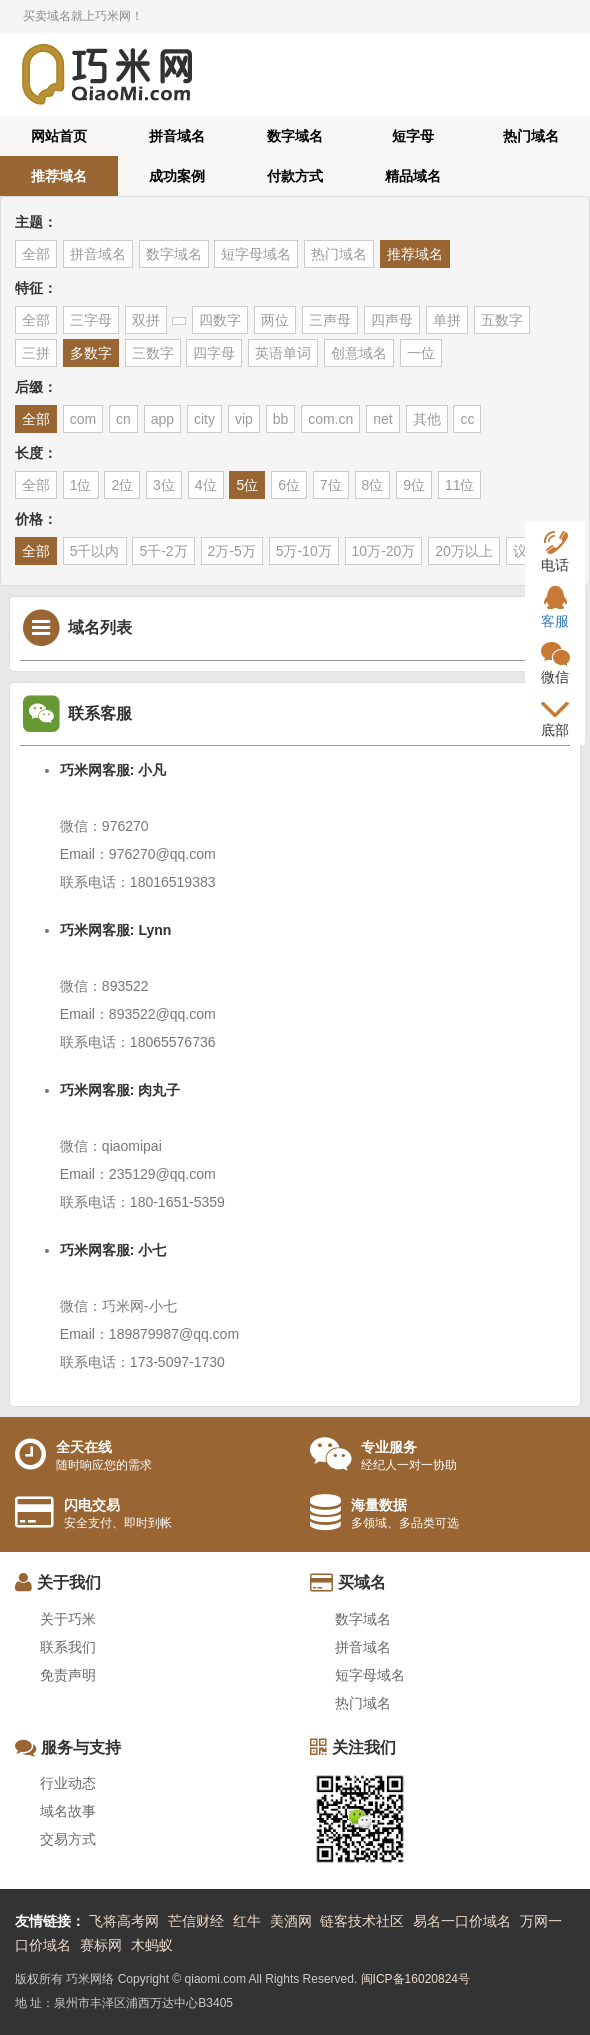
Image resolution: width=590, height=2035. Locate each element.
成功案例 (177, 176)
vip (244, 419)
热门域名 (531, 136)
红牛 (247, 1921)
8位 (373, 485)
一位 (421, 353)
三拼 (36, 353)
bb (281, 419)
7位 (331, 485)
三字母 (91, 320)
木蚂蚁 (152, 1945)
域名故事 (68, 1811)
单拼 (447, 320)
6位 (289, 485)
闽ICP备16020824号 (415, 1979)
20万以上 (464, 551)
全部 (36, 254)
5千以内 (95, 551)
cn (123, 419)
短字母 (413, 136)
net (382, 419)
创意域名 (359, 353)
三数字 (153, 353)
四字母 (214, 353)
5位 (247, 485)
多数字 (91, 353)
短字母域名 (256, 254)
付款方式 (295, 176)
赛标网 (101, 1945)
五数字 (502, 320)
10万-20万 (384, 551)
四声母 (392, 320)
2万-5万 (232, 551)
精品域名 (413, 176)
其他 (427, 419)
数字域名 (295, 136)
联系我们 (68, 1647)
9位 (414, 485)
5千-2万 (163, 551)
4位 (206, 485)
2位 (122, 485)
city (204, 419)
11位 (460, 485)
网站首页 (59, 136)
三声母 (330, 320)
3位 (164, 485)
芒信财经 (196, 1921)
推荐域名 (59, 176)
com (83, 419)
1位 (81, 485)
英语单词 (283, 353)
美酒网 (291, 1921)
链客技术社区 (362, 1921)
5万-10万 (304, 551)
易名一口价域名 (462, 1921)
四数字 (220, 320)
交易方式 (68, 1839)
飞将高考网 (124, 1921)
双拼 (146, 320)
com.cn (330, 419)
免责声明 (68, 1675)
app (162, 419)
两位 (275, 320)
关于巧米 (68, 1619)
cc (467, 419)
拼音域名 (177, 136)
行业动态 (68, 1783)
